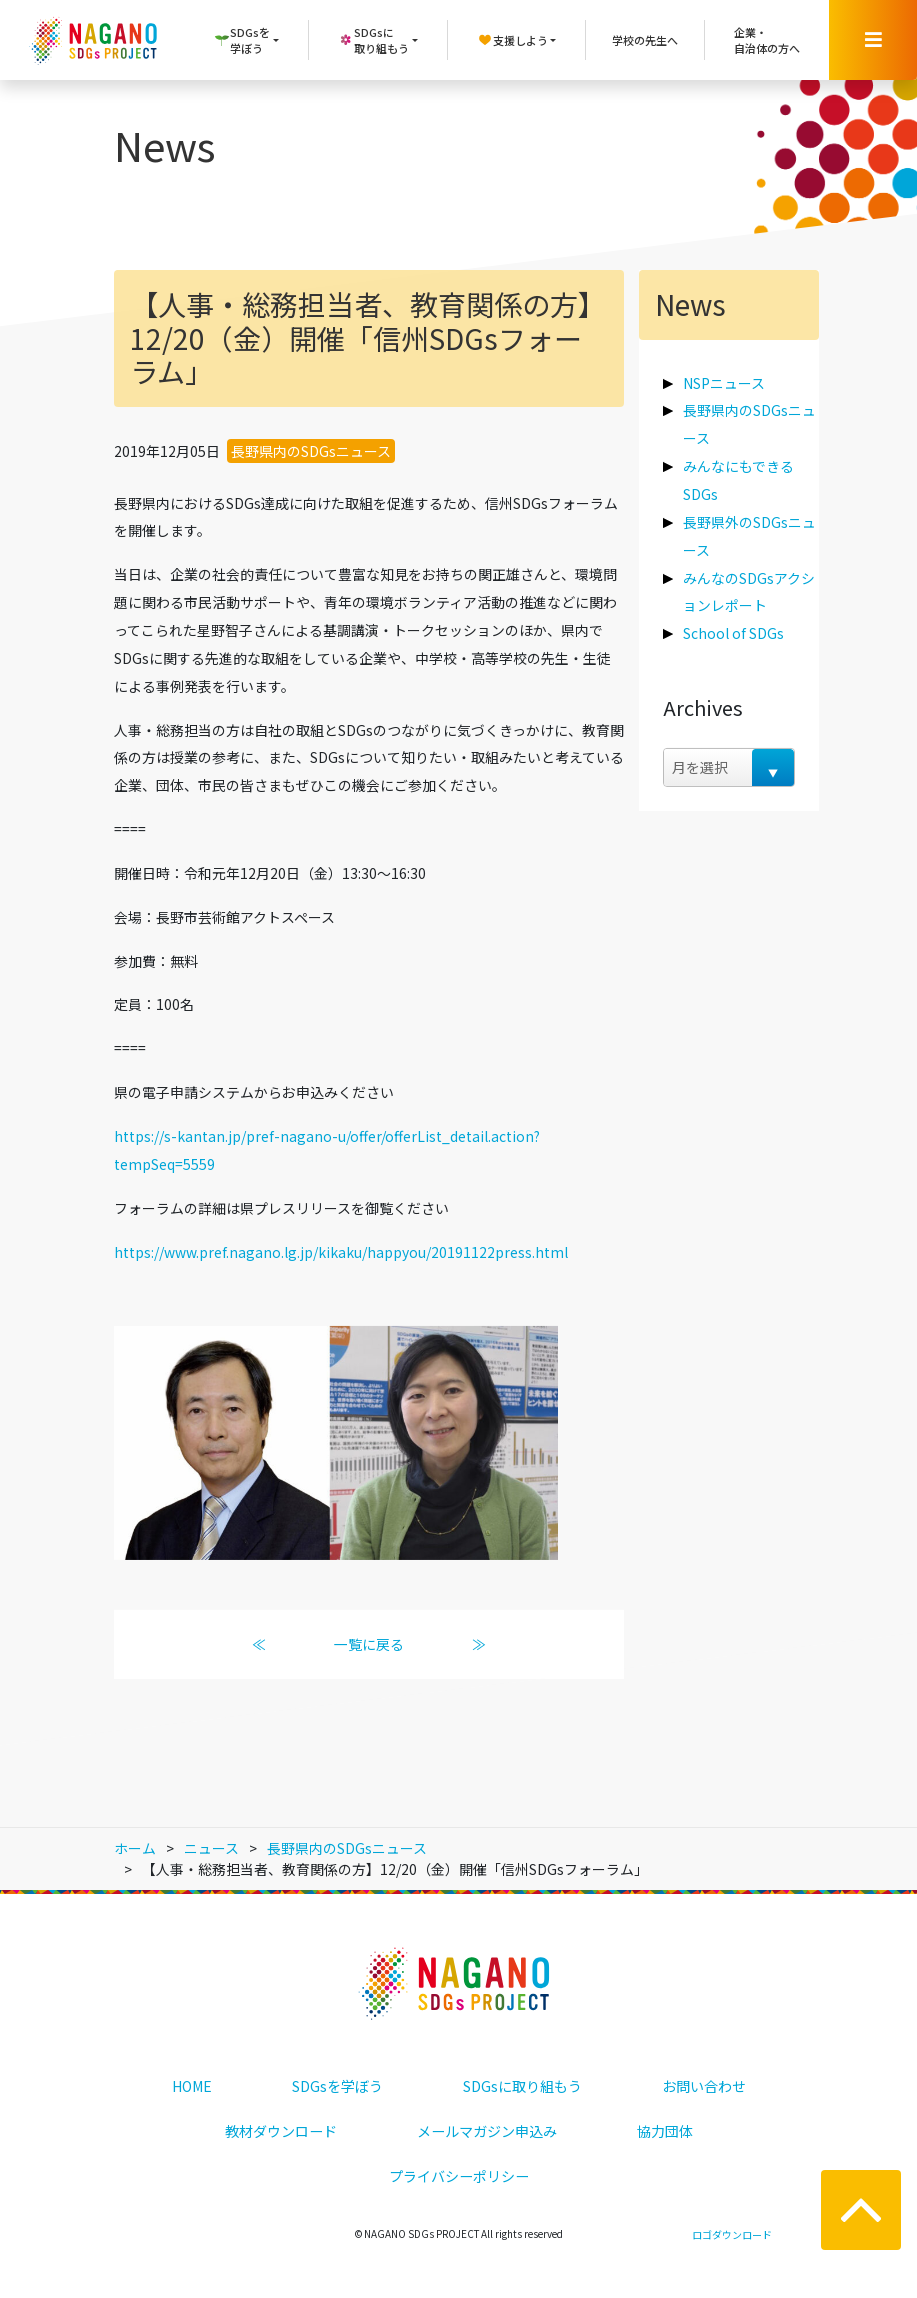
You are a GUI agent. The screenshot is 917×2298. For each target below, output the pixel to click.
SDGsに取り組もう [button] (373, 40)
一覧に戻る (369, 1644)
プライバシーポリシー (459, 2176)
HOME (192, 2086)
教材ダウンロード (281, 2131)
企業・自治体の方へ (767, 40)
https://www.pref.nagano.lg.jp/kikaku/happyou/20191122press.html (341, 1252)
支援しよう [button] (512, 40)
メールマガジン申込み (487, 2131)
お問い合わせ (704, 2086)
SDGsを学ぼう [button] (242, 40)
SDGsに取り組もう (522, 2086)
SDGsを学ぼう (337, 2086)
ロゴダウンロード (732, 2234)
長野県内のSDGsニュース (311, 451)
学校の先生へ (645, 40)
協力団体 (665, 2131)
